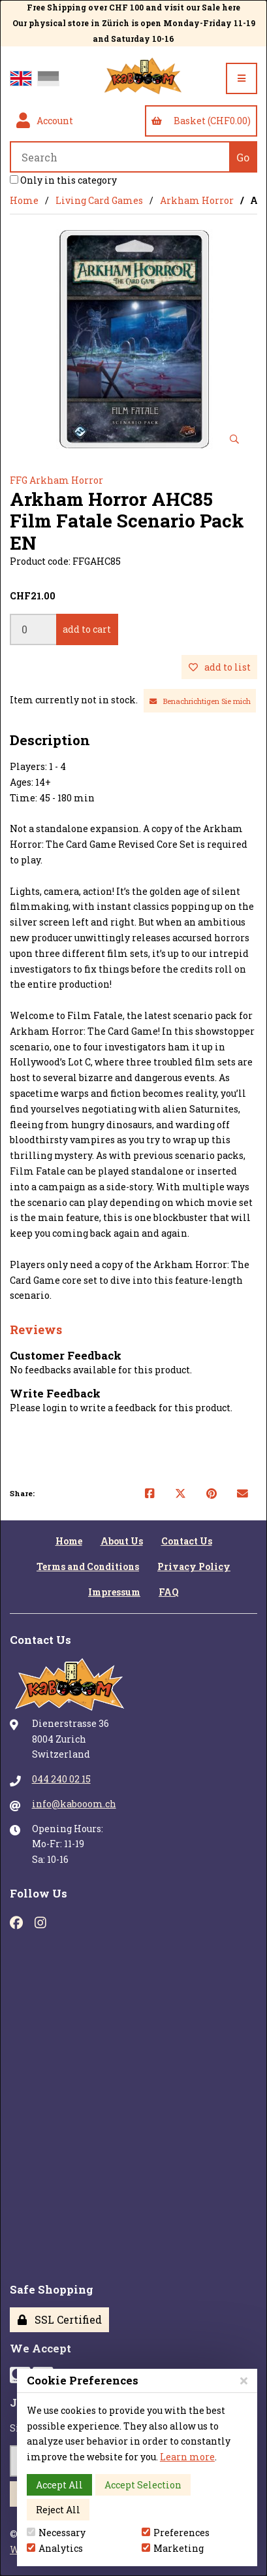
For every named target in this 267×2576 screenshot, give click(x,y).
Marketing (173, 2548)
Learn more (187, 2457)
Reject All (58, 2509)
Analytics (55, 2548)
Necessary (56, 2532)
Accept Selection (142, 2485)
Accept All (59, 2485)
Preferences (176, 2532)
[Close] (243, 2380)
